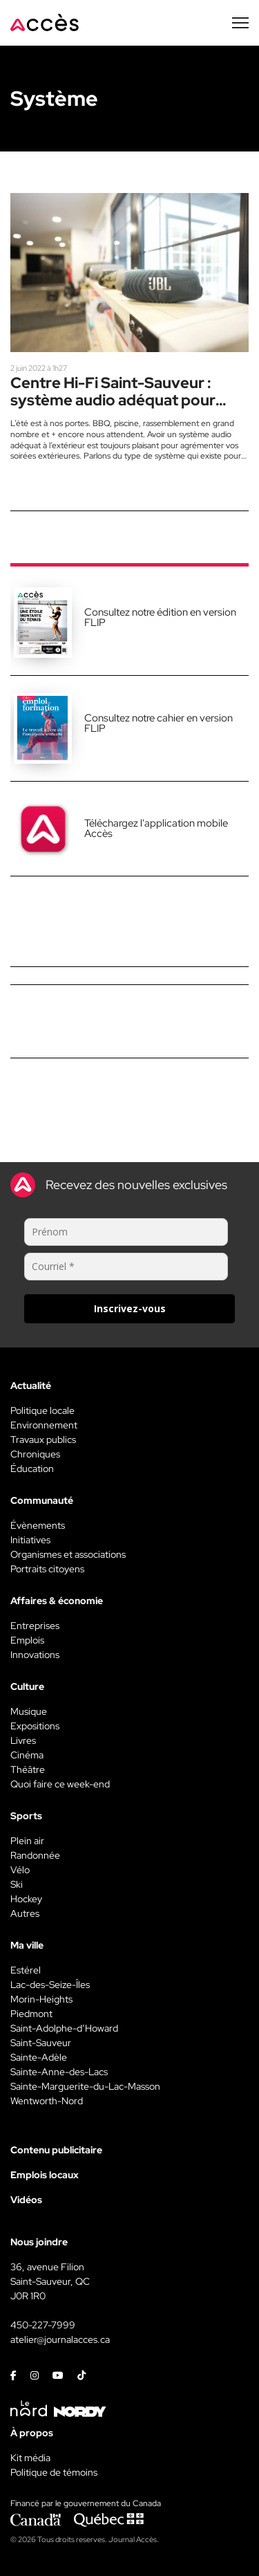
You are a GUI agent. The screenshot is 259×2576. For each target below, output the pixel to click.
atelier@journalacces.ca (60, 2339)
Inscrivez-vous (130, 1308)
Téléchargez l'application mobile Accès (156, 828)
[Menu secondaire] (240, 22)
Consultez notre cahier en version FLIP (158, 723)
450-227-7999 (42, 2325)
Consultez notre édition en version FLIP (160, 617)
